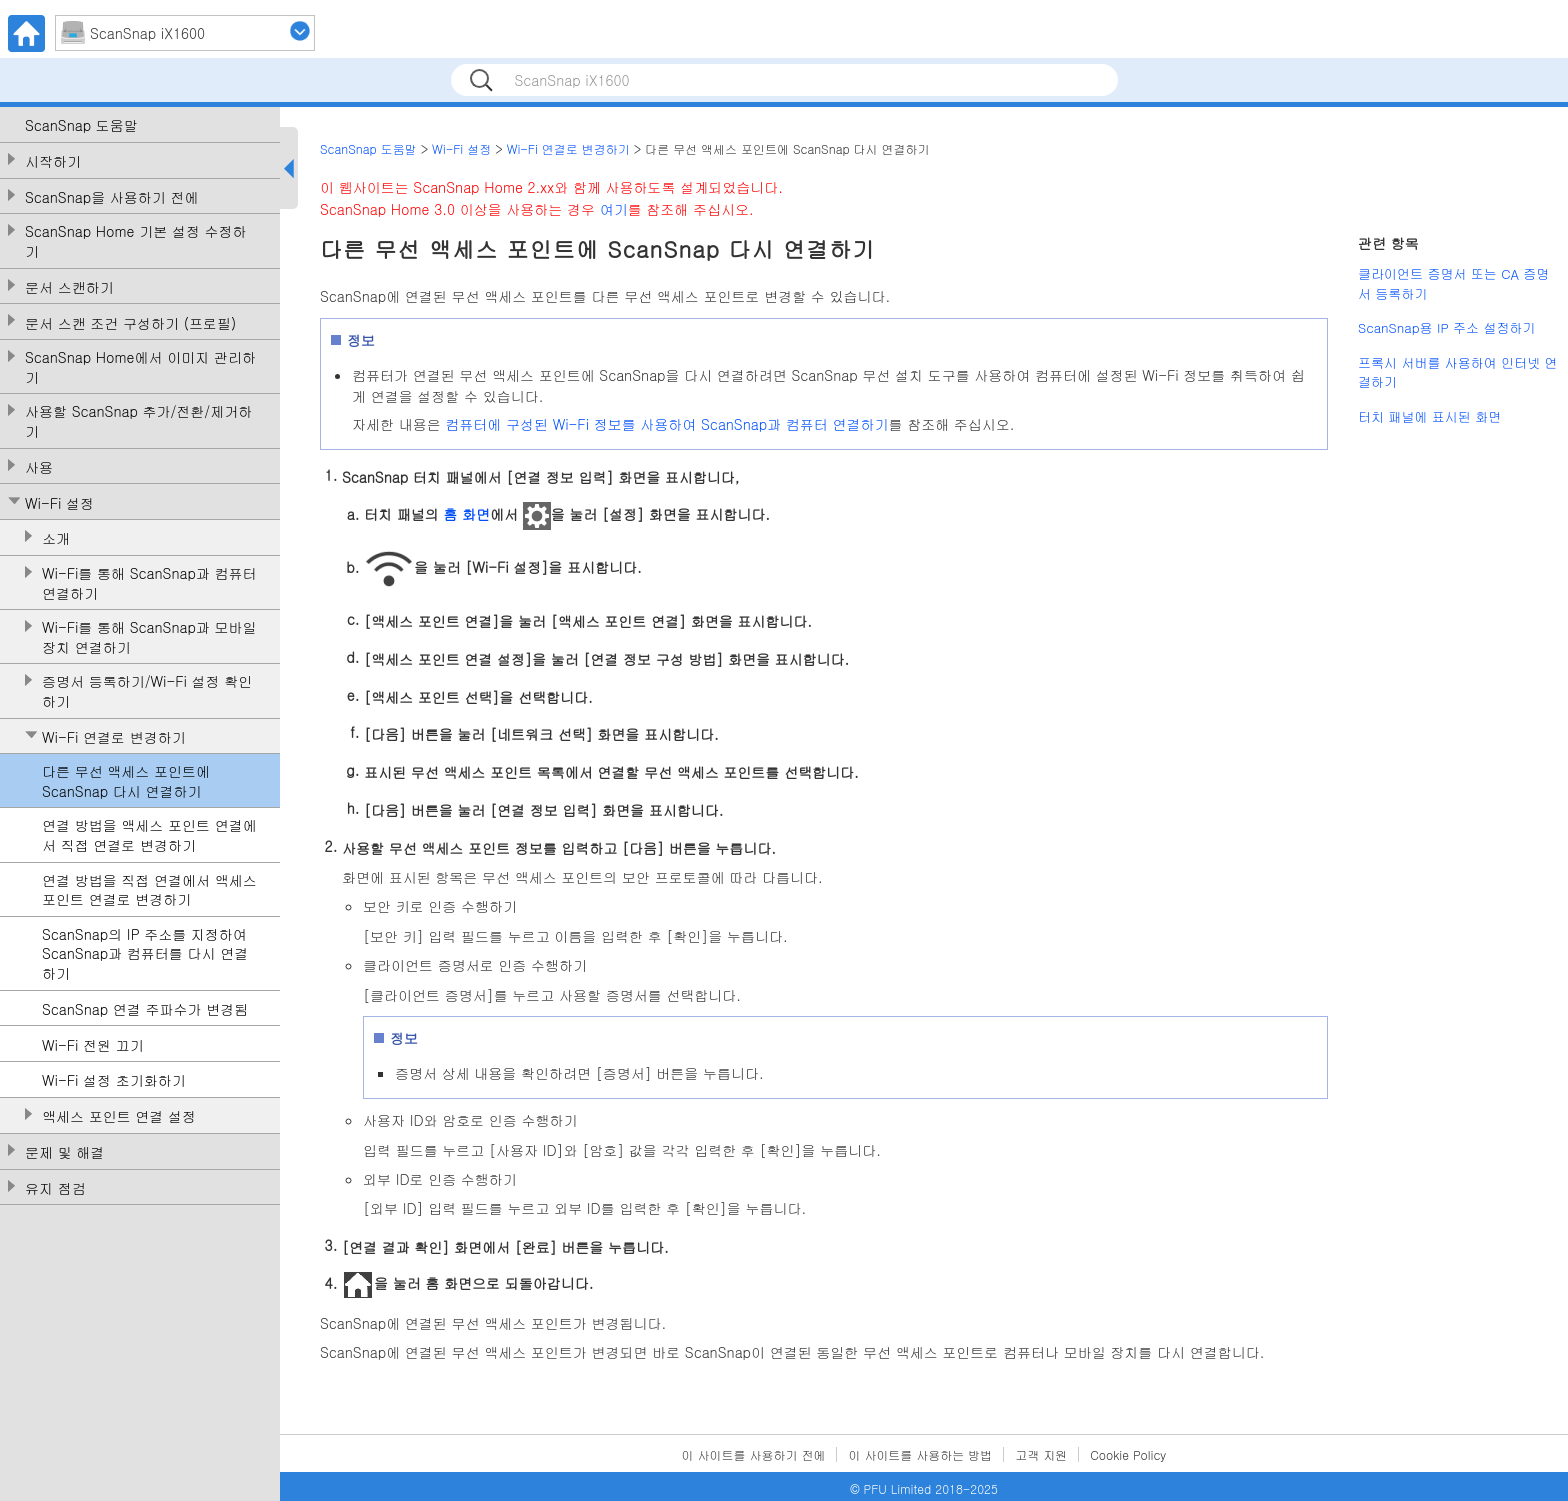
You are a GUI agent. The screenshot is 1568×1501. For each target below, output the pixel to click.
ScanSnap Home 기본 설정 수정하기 (136, 241)
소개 (56, 538)
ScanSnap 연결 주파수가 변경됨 (145, 1009)
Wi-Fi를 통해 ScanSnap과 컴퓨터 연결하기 (149, 583)
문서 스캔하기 (69, 287)
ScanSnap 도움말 (81, 125)
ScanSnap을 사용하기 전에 (112, 197)
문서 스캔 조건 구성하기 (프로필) (130, 323)
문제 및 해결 (64, 1152)
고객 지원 (1041, 1454)
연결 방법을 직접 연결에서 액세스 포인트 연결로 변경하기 (149, 890)
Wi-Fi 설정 (59, 503)
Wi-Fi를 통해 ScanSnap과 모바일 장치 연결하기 (149, 637)
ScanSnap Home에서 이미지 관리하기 (140, 367)
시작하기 (53, 161)
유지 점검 (55, 1188)
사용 (39, 467)
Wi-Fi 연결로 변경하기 (114, 737)
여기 (614, 209)
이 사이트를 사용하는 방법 (920, 1454)
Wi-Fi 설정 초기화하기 (114, 1080)
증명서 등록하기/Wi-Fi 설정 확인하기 (147, 691)
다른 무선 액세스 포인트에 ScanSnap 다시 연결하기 (126, 781)
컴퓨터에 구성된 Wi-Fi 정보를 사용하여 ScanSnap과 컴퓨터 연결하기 (666, 424)
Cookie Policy (1128, 1454)
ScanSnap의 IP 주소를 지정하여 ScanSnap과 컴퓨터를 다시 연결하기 (145, 954)
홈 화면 (466, 514)
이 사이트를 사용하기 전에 (754, 1454)
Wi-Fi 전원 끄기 (93, 1045)
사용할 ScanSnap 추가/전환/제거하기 (138, 421)
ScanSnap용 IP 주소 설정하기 (1446, 327)
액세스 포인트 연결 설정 (119, 1116)
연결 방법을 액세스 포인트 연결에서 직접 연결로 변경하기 (149, 835)
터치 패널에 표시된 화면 (1429, 416)
